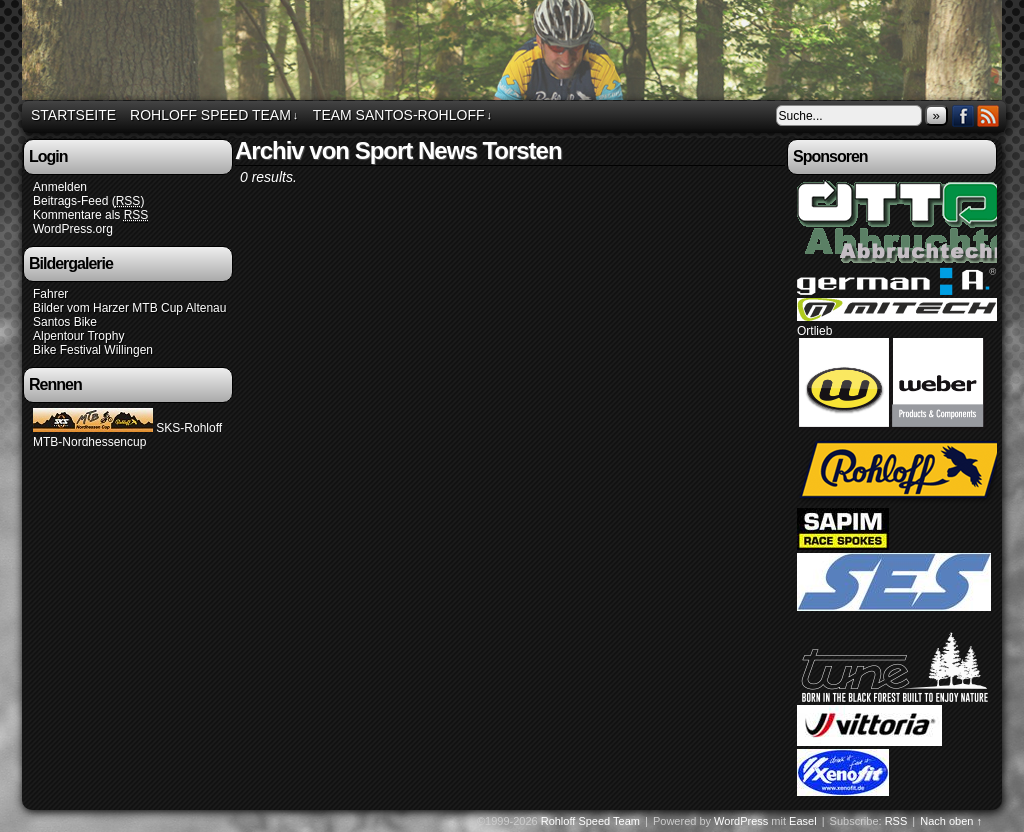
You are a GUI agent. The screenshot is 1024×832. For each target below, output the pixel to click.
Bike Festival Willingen (93, 350)
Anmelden (60, 187)
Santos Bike (65, 322)
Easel (803, 821)
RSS (988, 115)
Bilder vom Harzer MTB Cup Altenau (129, 308)
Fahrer (50, 294)
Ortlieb (814, 331)
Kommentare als (90, 215)
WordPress (741, 821)
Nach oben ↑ (951, 821)
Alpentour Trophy (78, 336)
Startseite (73, 115)
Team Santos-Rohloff (402, 115)
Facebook (963, 115)
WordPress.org (73, 229)
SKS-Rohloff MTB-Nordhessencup (127, 435)
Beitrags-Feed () (88, 201)
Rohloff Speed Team (515, 53)
